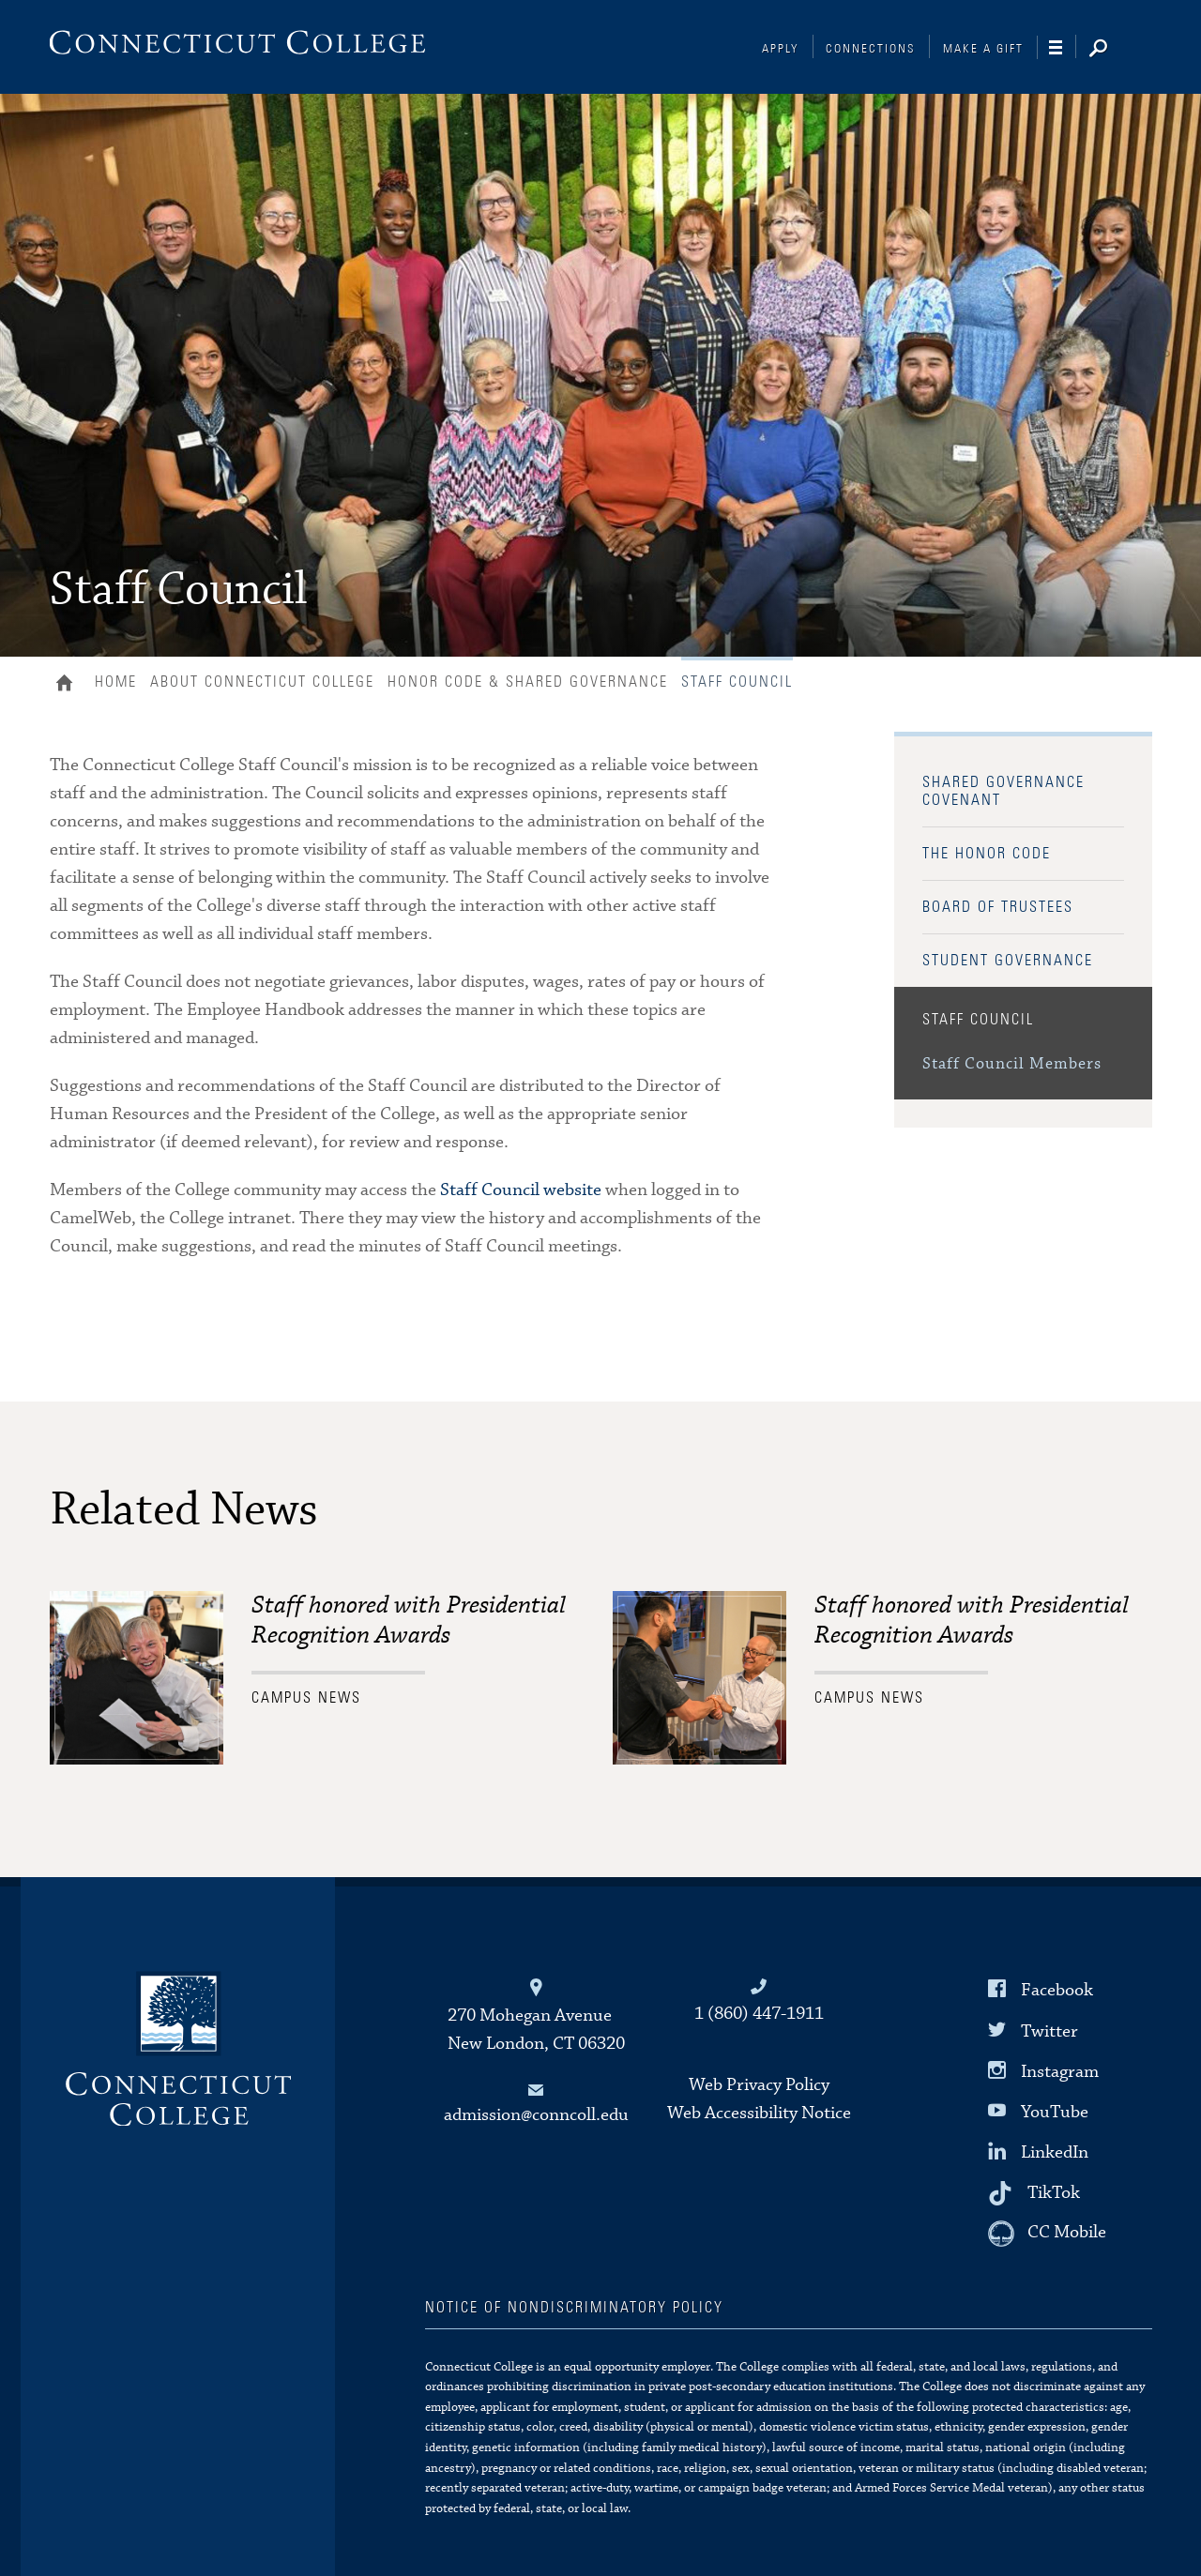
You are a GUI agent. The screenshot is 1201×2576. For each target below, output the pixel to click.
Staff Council (978, 1019)
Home (69, 685)
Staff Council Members (1012, 1064)
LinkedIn (1054, 2152)
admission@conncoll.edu (536, 2115)
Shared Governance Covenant (1003, 791)
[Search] (1112, 49)
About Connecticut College (262, 681)
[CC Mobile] (1047, 2233)
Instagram (1060, 2072)
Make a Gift (983, 49)
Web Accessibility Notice (759, 2113)
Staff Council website (520, 1190)
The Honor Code (986, 853)
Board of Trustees (997, 907)
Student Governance (1007, 960)
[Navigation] (1062, 48)
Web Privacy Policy (759, 2085)
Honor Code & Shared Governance (528, 681)
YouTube (1054, 2112)
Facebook (1057, 1990)
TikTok (1053, 2193)
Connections (871, 49)
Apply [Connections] (780, 49)
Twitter (1049, 2030)
